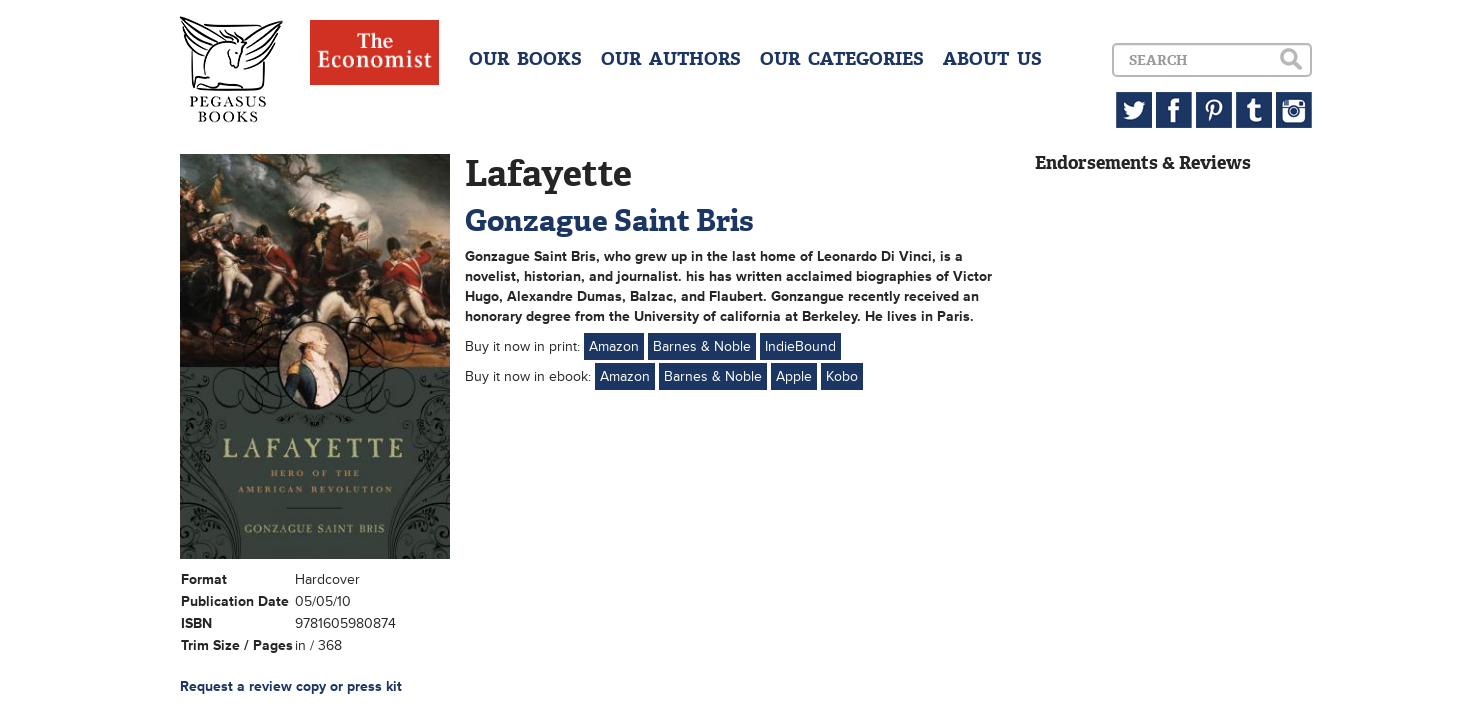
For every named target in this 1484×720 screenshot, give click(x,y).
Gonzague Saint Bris (609, 220)
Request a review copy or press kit (291, 686)
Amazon (614, 346)
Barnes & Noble (702, 346)
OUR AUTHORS (671, 59)
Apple (794, 376)
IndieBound (800, 346)
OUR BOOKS (525, 59)
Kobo (842, 376)
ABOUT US (992, 59)
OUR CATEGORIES (842, 59)
